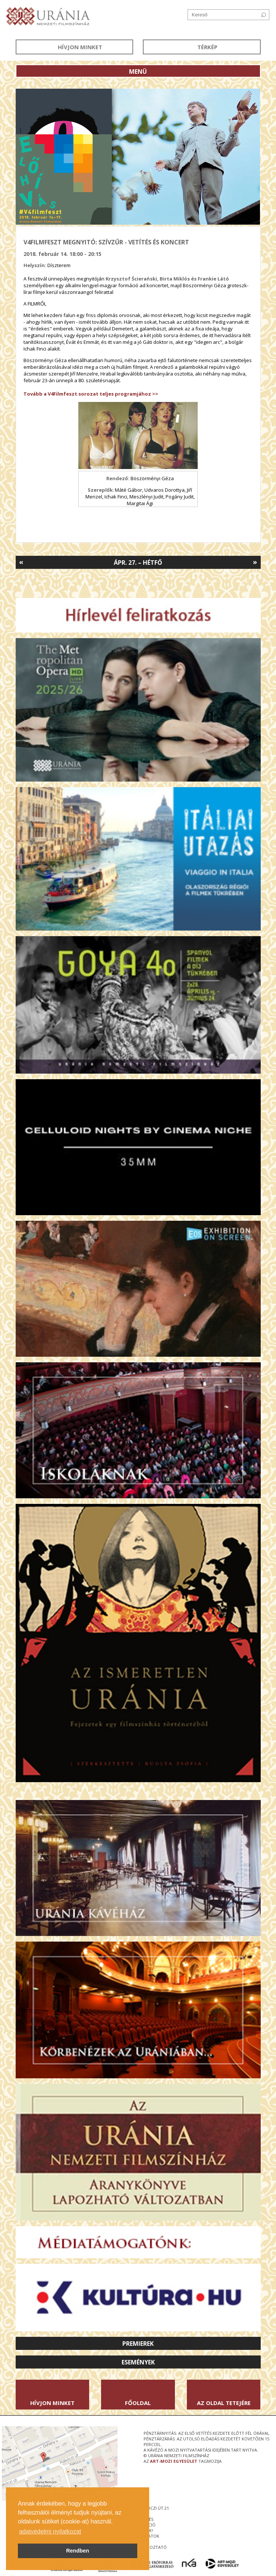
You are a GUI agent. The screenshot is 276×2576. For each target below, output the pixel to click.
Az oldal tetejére (224, 2403)
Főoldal (138, 2403)
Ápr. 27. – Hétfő (138, 562)
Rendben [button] (77, 2551)
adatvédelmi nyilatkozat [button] (50, 2531)
